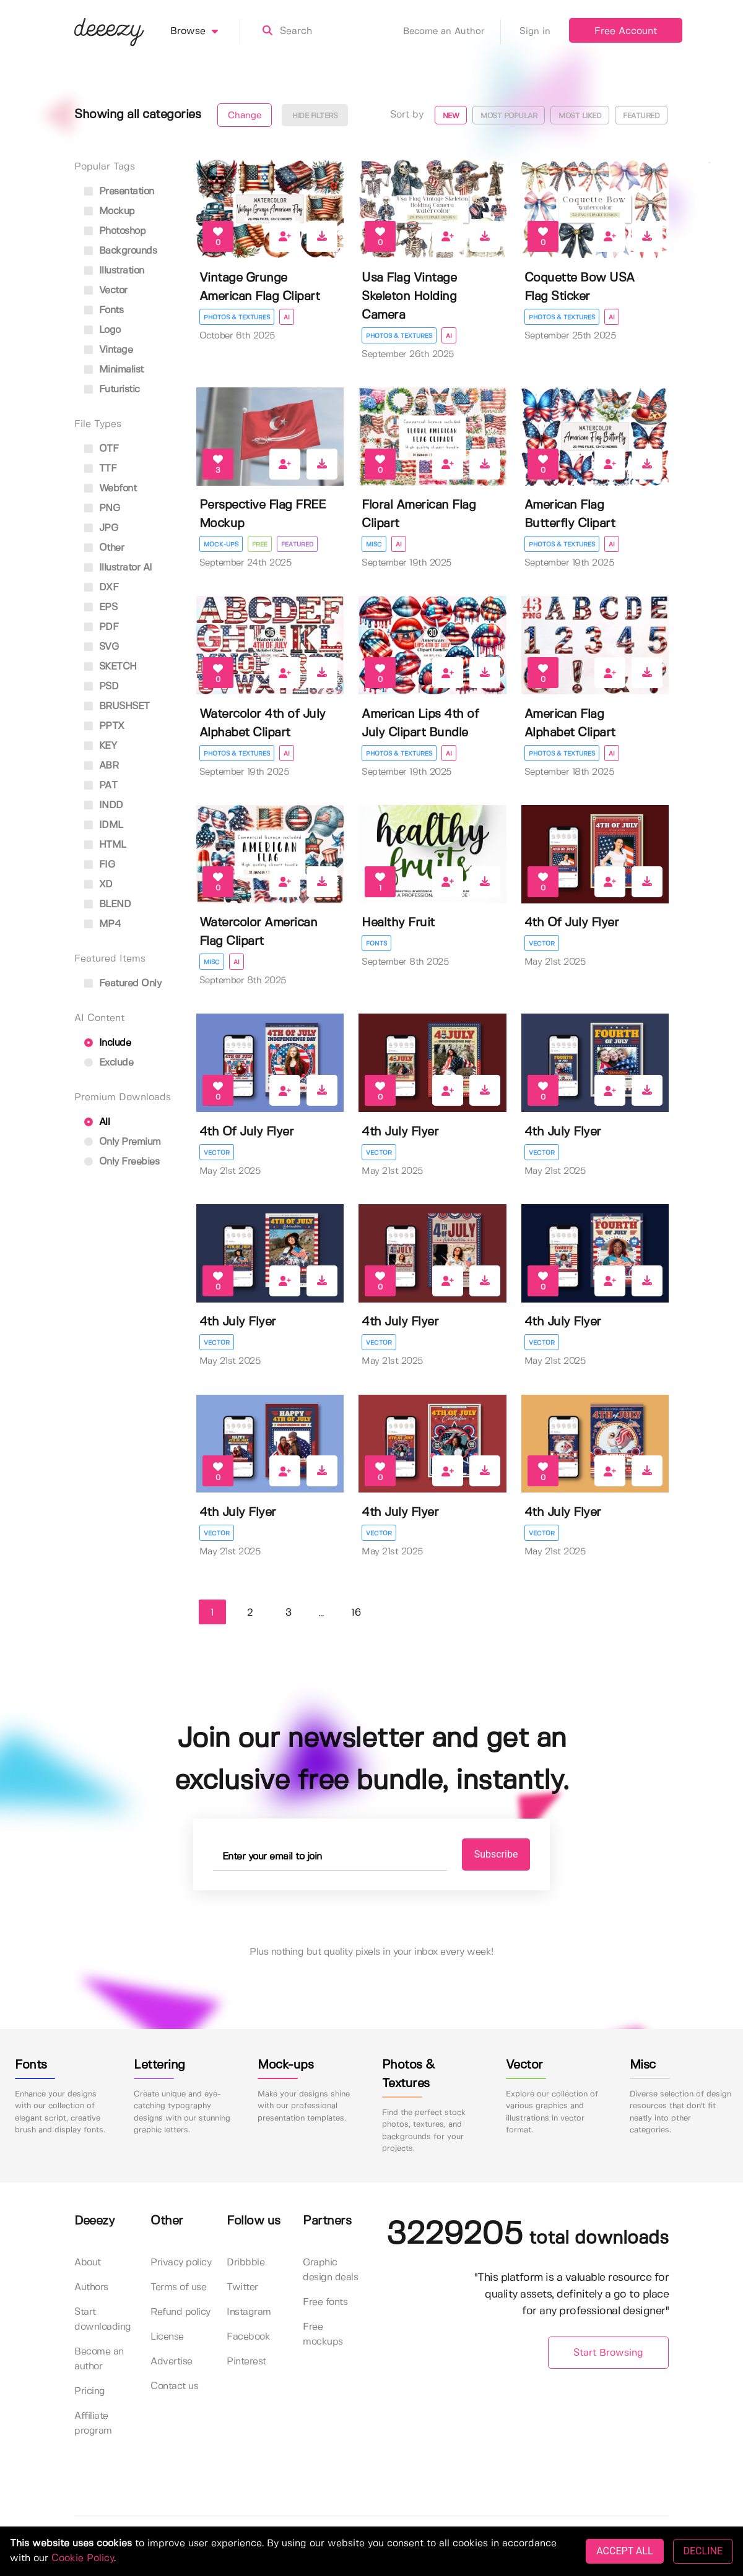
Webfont (110, 488)
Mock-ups (221, 544)
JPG (101, 528)
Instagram (249, 2312)
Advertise (171, 2361)
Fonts (376, 944)
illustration (114, 270)
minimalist (114, 369)
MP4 (102, 924)
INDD (103, 805)
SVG (101, 647)
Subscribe (496, 1854)
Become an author (99, 2359)
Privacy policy (180, 2262)
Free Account (625, 31)
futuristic (112, 389)
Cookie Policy (82, 2558)
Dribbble (245, 2262)
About (87, 2262)
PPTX (104, 726)
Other (104, 548)
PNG (101, 508)
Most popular (508, 116)
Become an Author (452, 31)
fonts (103, 310)
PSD (101, 686)
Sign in (534, 31)
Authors (91, 2287)
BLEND (107, 904)
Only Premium (122, 1142)
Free (259, 544)
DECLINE (703, 2551)
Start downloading (102, 2319)
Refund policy (180, 2312)
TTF (100, 468)
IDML (103, 825)
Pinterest (246, 2361)
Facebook (248, 2336)
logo (102, 330)
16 (356, 1613)
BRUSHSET (117, 706)
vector (106, 290)
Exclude (108, 1062)
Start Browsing (608, 2353)
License (167, 2336)
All (97, 1122)
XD (98, 884)
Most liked (579, 116)
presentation (119, 191)
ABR (101, 765)
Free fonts (325, 2302)
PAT (100, 785)
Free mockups (323, 2334)
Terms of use (178, 2287)
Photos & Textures (237, 317)
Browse (205, 31)
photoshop (115, 231)
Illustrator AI (118, 567)
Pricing (89, 2391)
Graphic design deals (330, 2270)
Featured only (122, 983)
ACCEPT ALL (624, 2551)
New (451, 116)
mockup (109, 211)
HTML (105, 845)
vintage (108, 350)
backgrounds (120, 251)
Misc (374, 544)
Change (244, 115)
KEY (100, 746)
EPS (100, 607)
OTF (101, 449)
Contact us (174, 2386)
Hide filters (314, 116)
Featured (641, 116)
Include (107, 1043)
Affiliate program (93, 2423)
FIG (99, 864)
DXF (101, 587)
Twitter (242, 2287)
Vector (542, 944)
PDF (101, 627)
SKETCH (110, 666)
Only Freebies (121, 1161)
